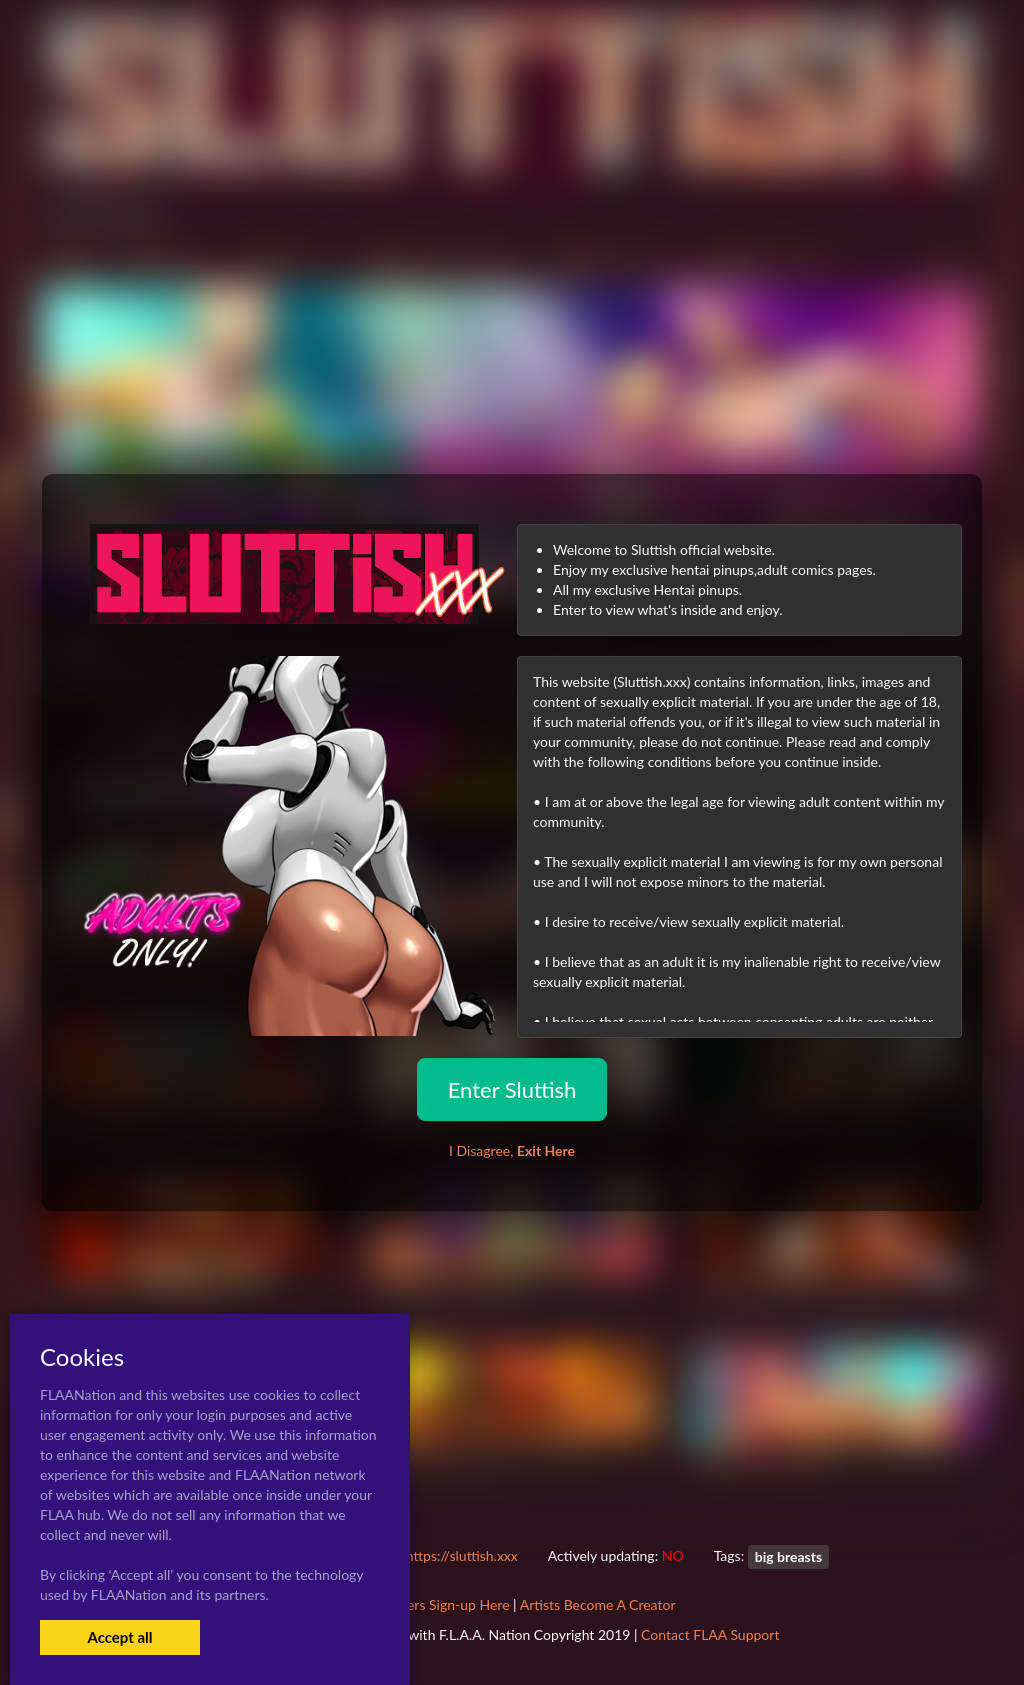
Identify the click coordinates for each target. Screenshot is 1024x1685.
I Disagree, (512, 1150)
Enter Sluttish (512, 1089)
